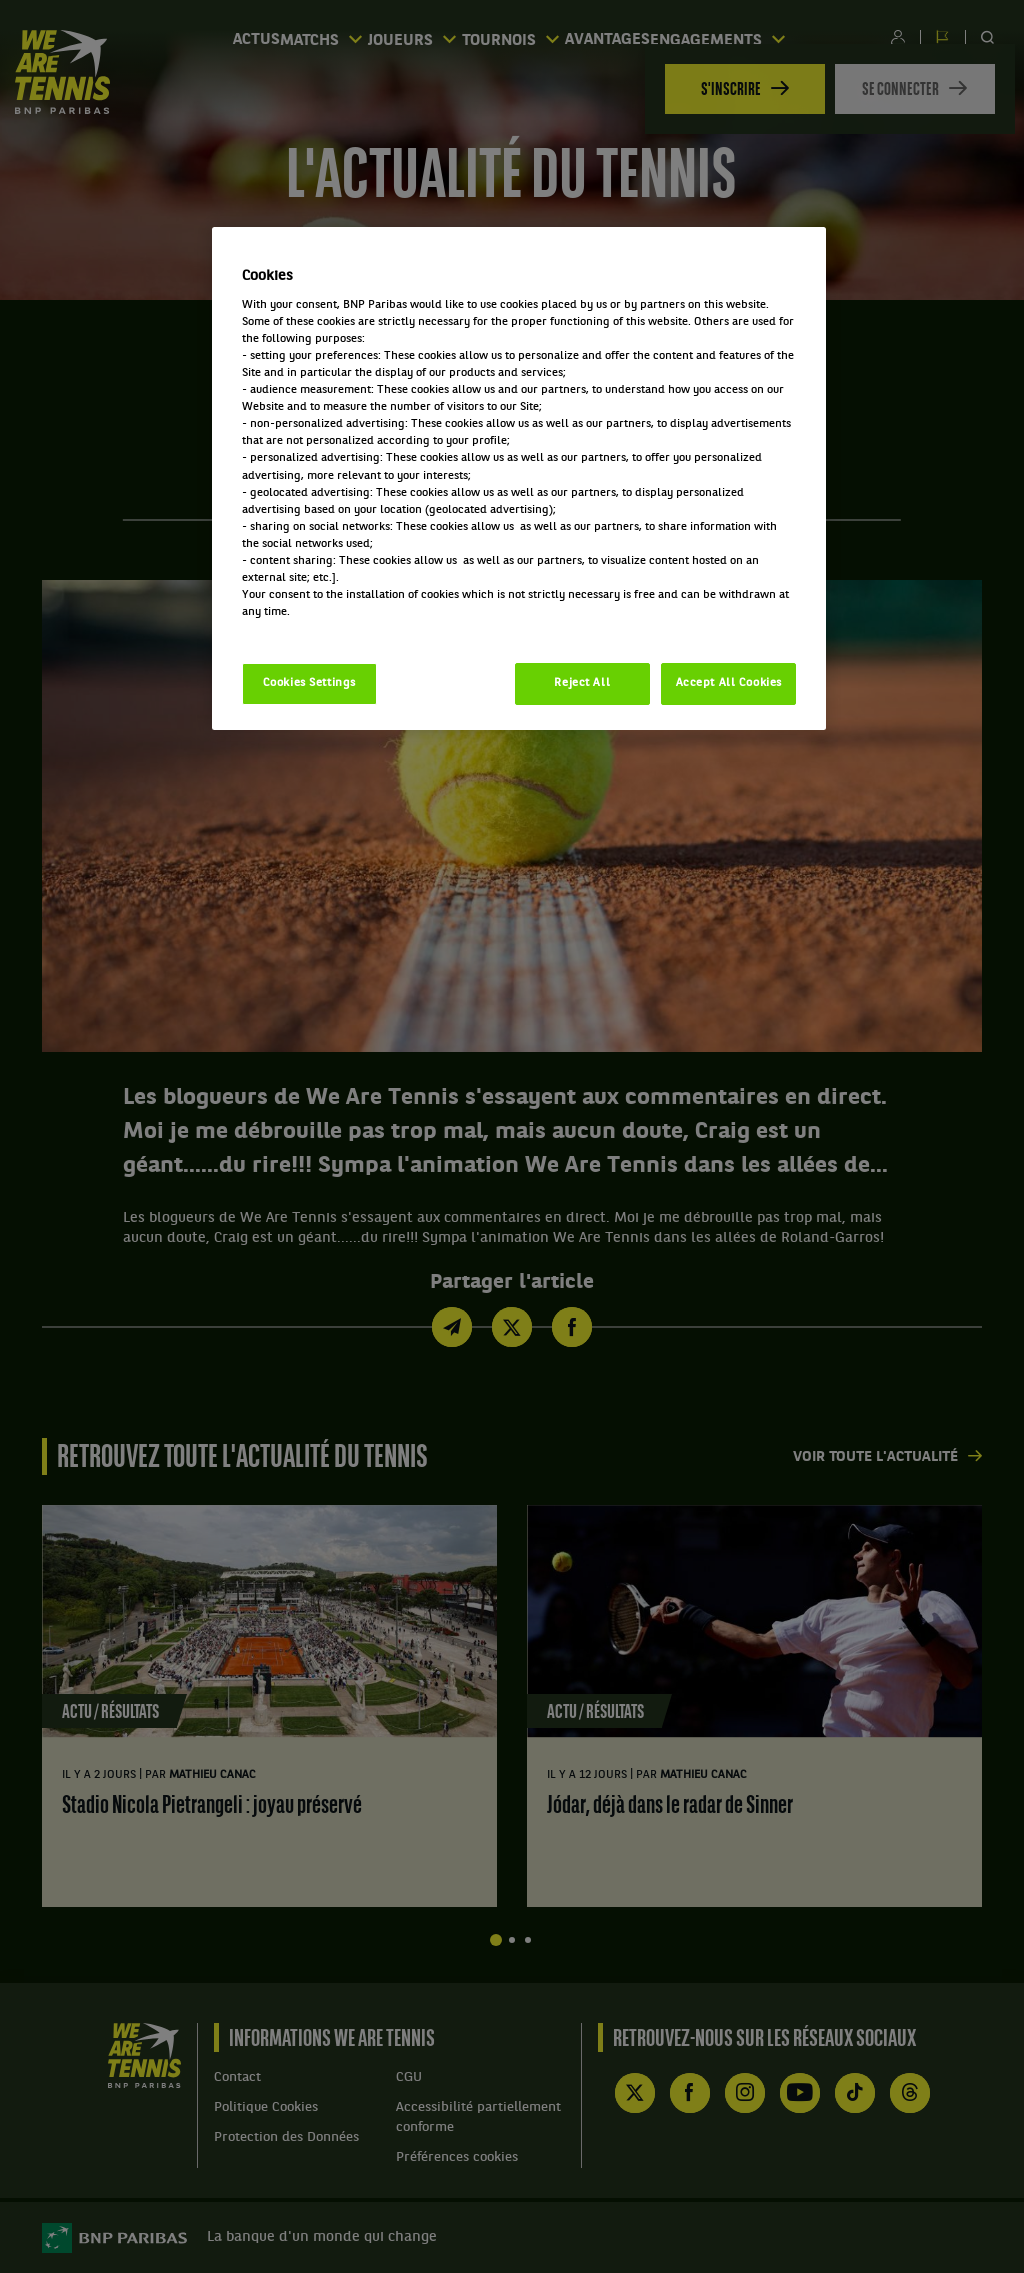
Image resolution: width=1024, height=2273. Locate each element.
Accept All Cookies (729, 683)
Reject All (582, 683)
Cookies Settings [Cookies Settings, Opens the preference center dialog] (309, 683)
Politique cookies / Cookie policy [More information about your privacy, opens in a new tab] (330, 629)
